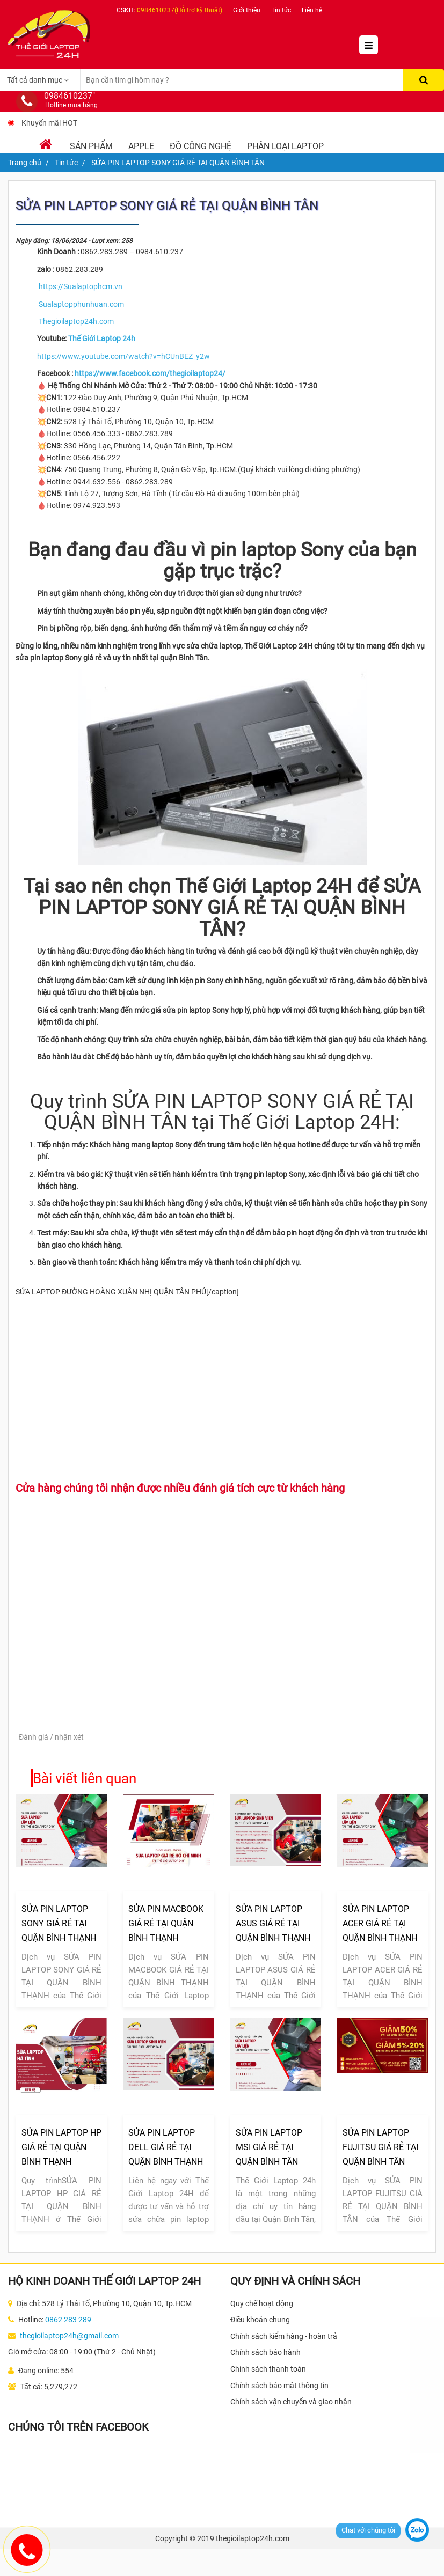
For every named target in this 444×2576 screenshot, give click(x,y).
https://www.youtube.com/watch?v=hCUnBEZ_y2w (123, 356)
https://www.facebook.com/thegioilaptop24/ (150, 373)
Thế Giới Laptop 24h (101, 338)
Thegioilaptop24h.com (76, 321)
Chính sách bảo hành (265, 2352)
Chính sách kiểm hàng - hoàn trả (283, 2336)
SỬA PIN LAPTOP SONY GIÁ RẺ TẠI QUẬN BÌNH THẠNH (58, 1923)
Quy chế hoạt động (261, 2303)
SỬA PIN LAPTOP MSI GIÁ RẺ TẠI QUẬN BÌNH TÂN (269, 2147)
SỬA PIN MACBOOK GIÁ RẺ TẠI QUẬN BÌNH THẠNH (165, 1923)
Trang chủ (24, 162)
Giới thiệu (246, 10)
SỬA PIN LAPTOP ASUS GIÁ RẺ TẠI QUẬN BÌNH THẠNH (273, 1923)
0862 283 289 (68, 2319)
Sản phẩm (91, 146)
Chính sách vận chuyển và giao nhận (291, 2401)
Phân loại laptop (285, 146)
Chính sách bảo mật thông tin (279, 2385)
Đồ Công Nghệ (200, 146)
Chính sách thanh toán (268, 2369)
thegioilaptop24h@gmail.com (69, 2335)
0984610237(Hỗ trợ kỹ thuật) (179, 10)
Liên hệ (312, 10)
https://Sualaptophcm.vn (80, 286)
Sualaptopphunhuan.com (81, 304)
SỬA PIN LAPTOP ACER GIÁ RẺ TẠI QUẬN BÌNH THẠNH (380, 1923)
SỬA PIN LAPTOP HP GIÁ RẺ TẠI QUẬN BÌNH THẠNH (61, 2147)
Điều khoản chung (260, 2319)
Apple (141, 146)
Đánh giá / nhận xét (51, 1737)
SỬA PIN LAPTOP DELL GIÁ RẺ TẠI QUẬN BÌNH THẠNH (165, 2147)
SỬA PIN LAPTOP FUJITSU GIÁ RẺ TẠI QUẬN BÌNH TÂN (380, 2147)
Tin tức (281, 10)
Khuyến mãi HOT (49, 123)
